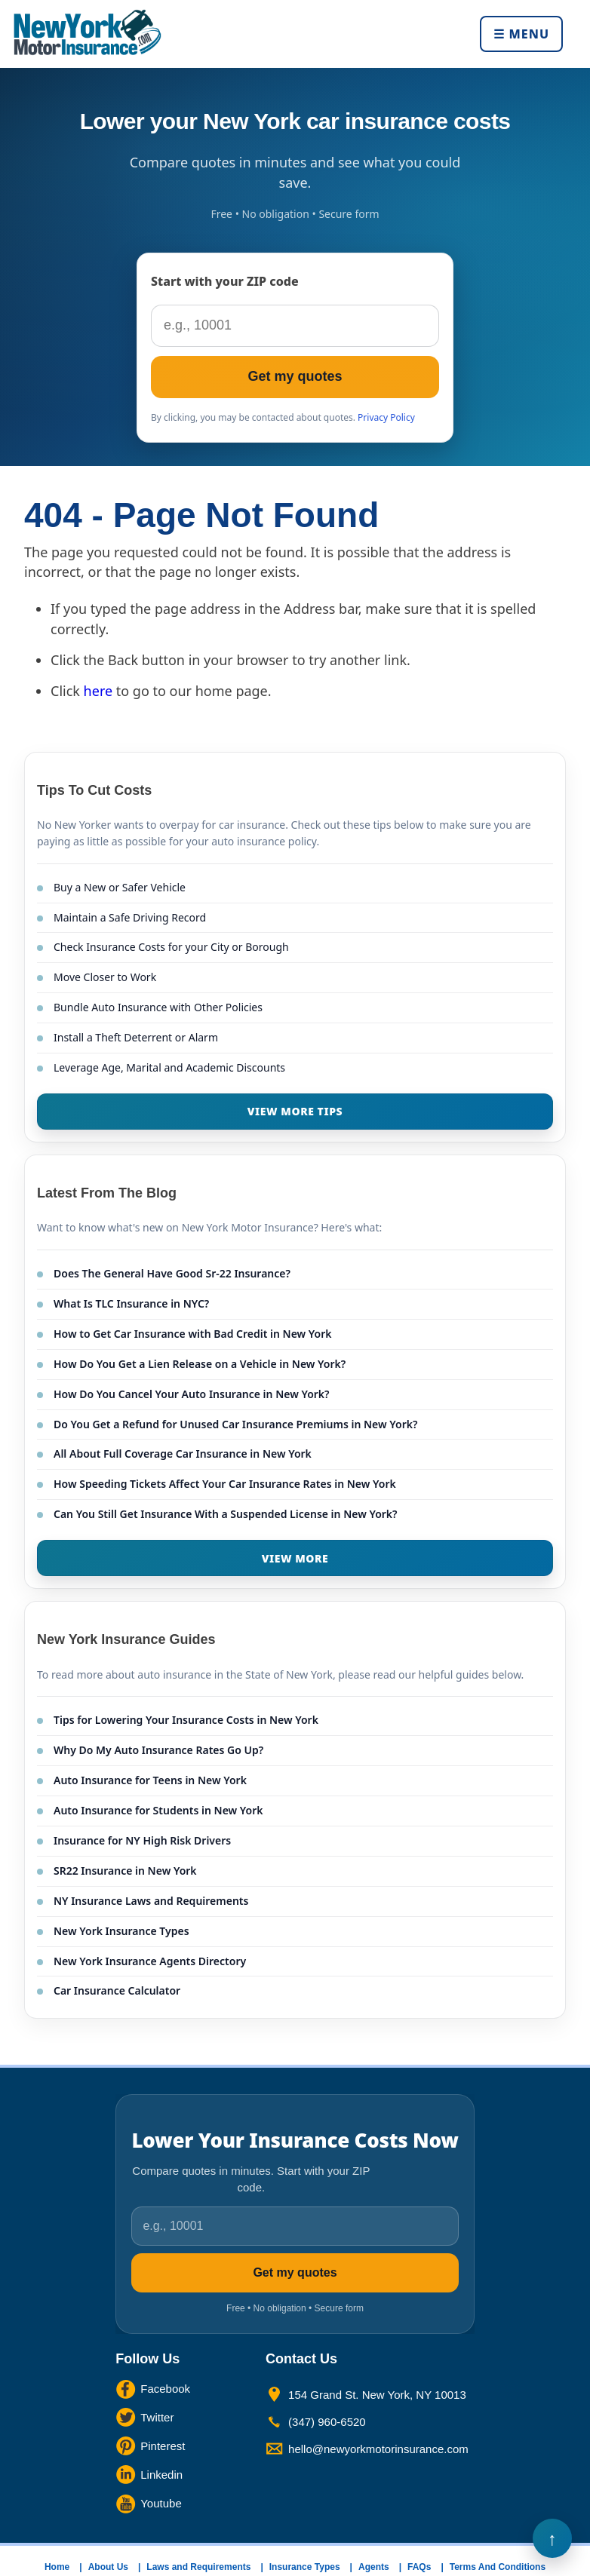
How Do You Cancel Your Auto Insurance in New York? (192, 1394)
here (98, 691)
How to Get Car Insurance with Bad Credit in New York (193, 1333)
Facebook (165, 2388)
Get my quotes (294, 376)
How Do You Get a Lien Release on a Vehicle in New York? (200, 1364)
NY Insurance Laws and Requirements (151, 1901)
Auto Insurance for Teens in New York (150, 1780)
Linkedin (161, 2474)
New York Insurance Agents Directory (150, 1961)
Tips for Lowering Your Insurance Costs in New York (186, 1720)
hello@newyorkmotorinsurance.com (378, 2449)
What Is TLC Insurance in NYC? (131, 1303)
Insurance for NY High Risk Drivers (142, 1840)
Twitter (157, 2417)
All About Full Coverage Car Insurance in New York (183, 1453)
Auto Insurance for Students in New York (158, 1810)
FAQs (419, 2567)
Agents (373, 2567)
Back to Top (552, 2538)
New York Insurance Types (121, 1931)
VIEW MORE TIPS (295, 1111)
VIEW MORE (295, 1558)
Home (57, 2567)
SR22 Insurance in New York (125, 1870)
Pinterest (162, 2446)
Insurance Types (304, 2567)
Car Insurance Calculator (117, 1990)
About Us (108, 2567)
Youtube (161, 2503)
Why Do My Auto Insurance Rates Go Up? (158, 1750)
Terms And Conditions (497, 2567)
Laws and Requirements (198, 2567)
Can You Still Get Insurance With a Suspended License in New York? (226, 1514)
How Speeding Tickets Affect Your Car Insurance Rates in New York (225, 1484)
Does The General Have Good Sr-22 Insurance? (172, 1273)
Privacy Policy (386, 417)
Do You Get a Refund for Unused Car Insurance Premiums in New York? (235, 1424)
